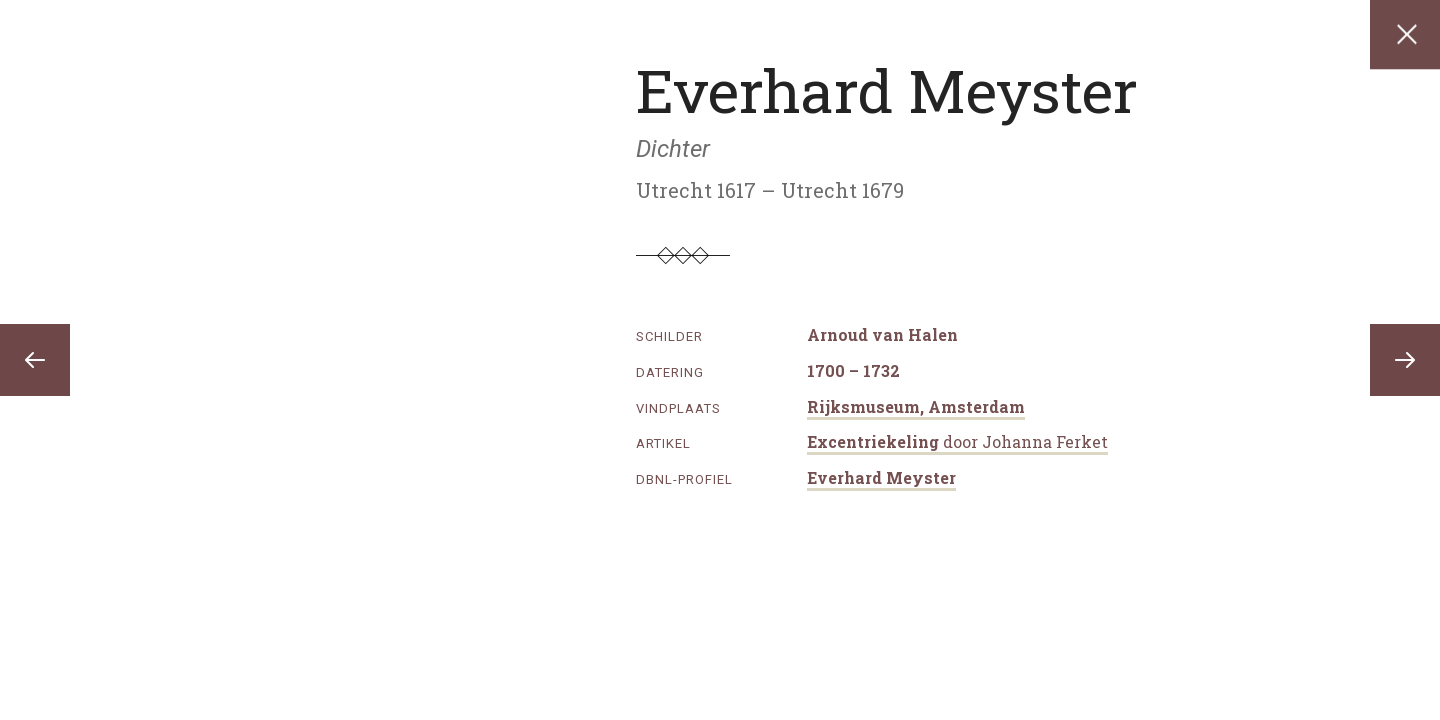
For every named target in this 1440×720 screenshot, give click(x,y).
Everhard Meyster (881, 477)
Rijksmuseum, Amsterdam (916, 406)
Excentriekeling (957, 441)
